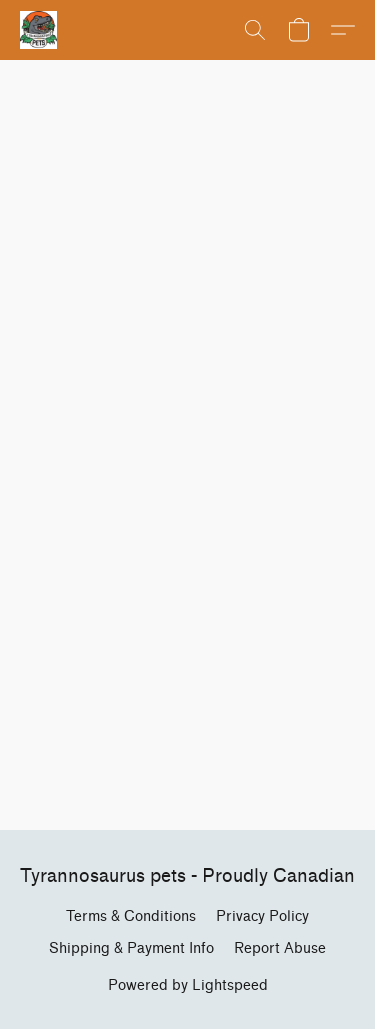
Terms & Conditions (131, 916)
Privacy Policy (262, 916)
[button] (39, 30)
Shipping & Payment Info (131, 948)
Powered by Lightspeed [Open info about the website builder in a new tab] (188, 985)
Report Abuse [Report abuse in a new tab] (280, 948)
